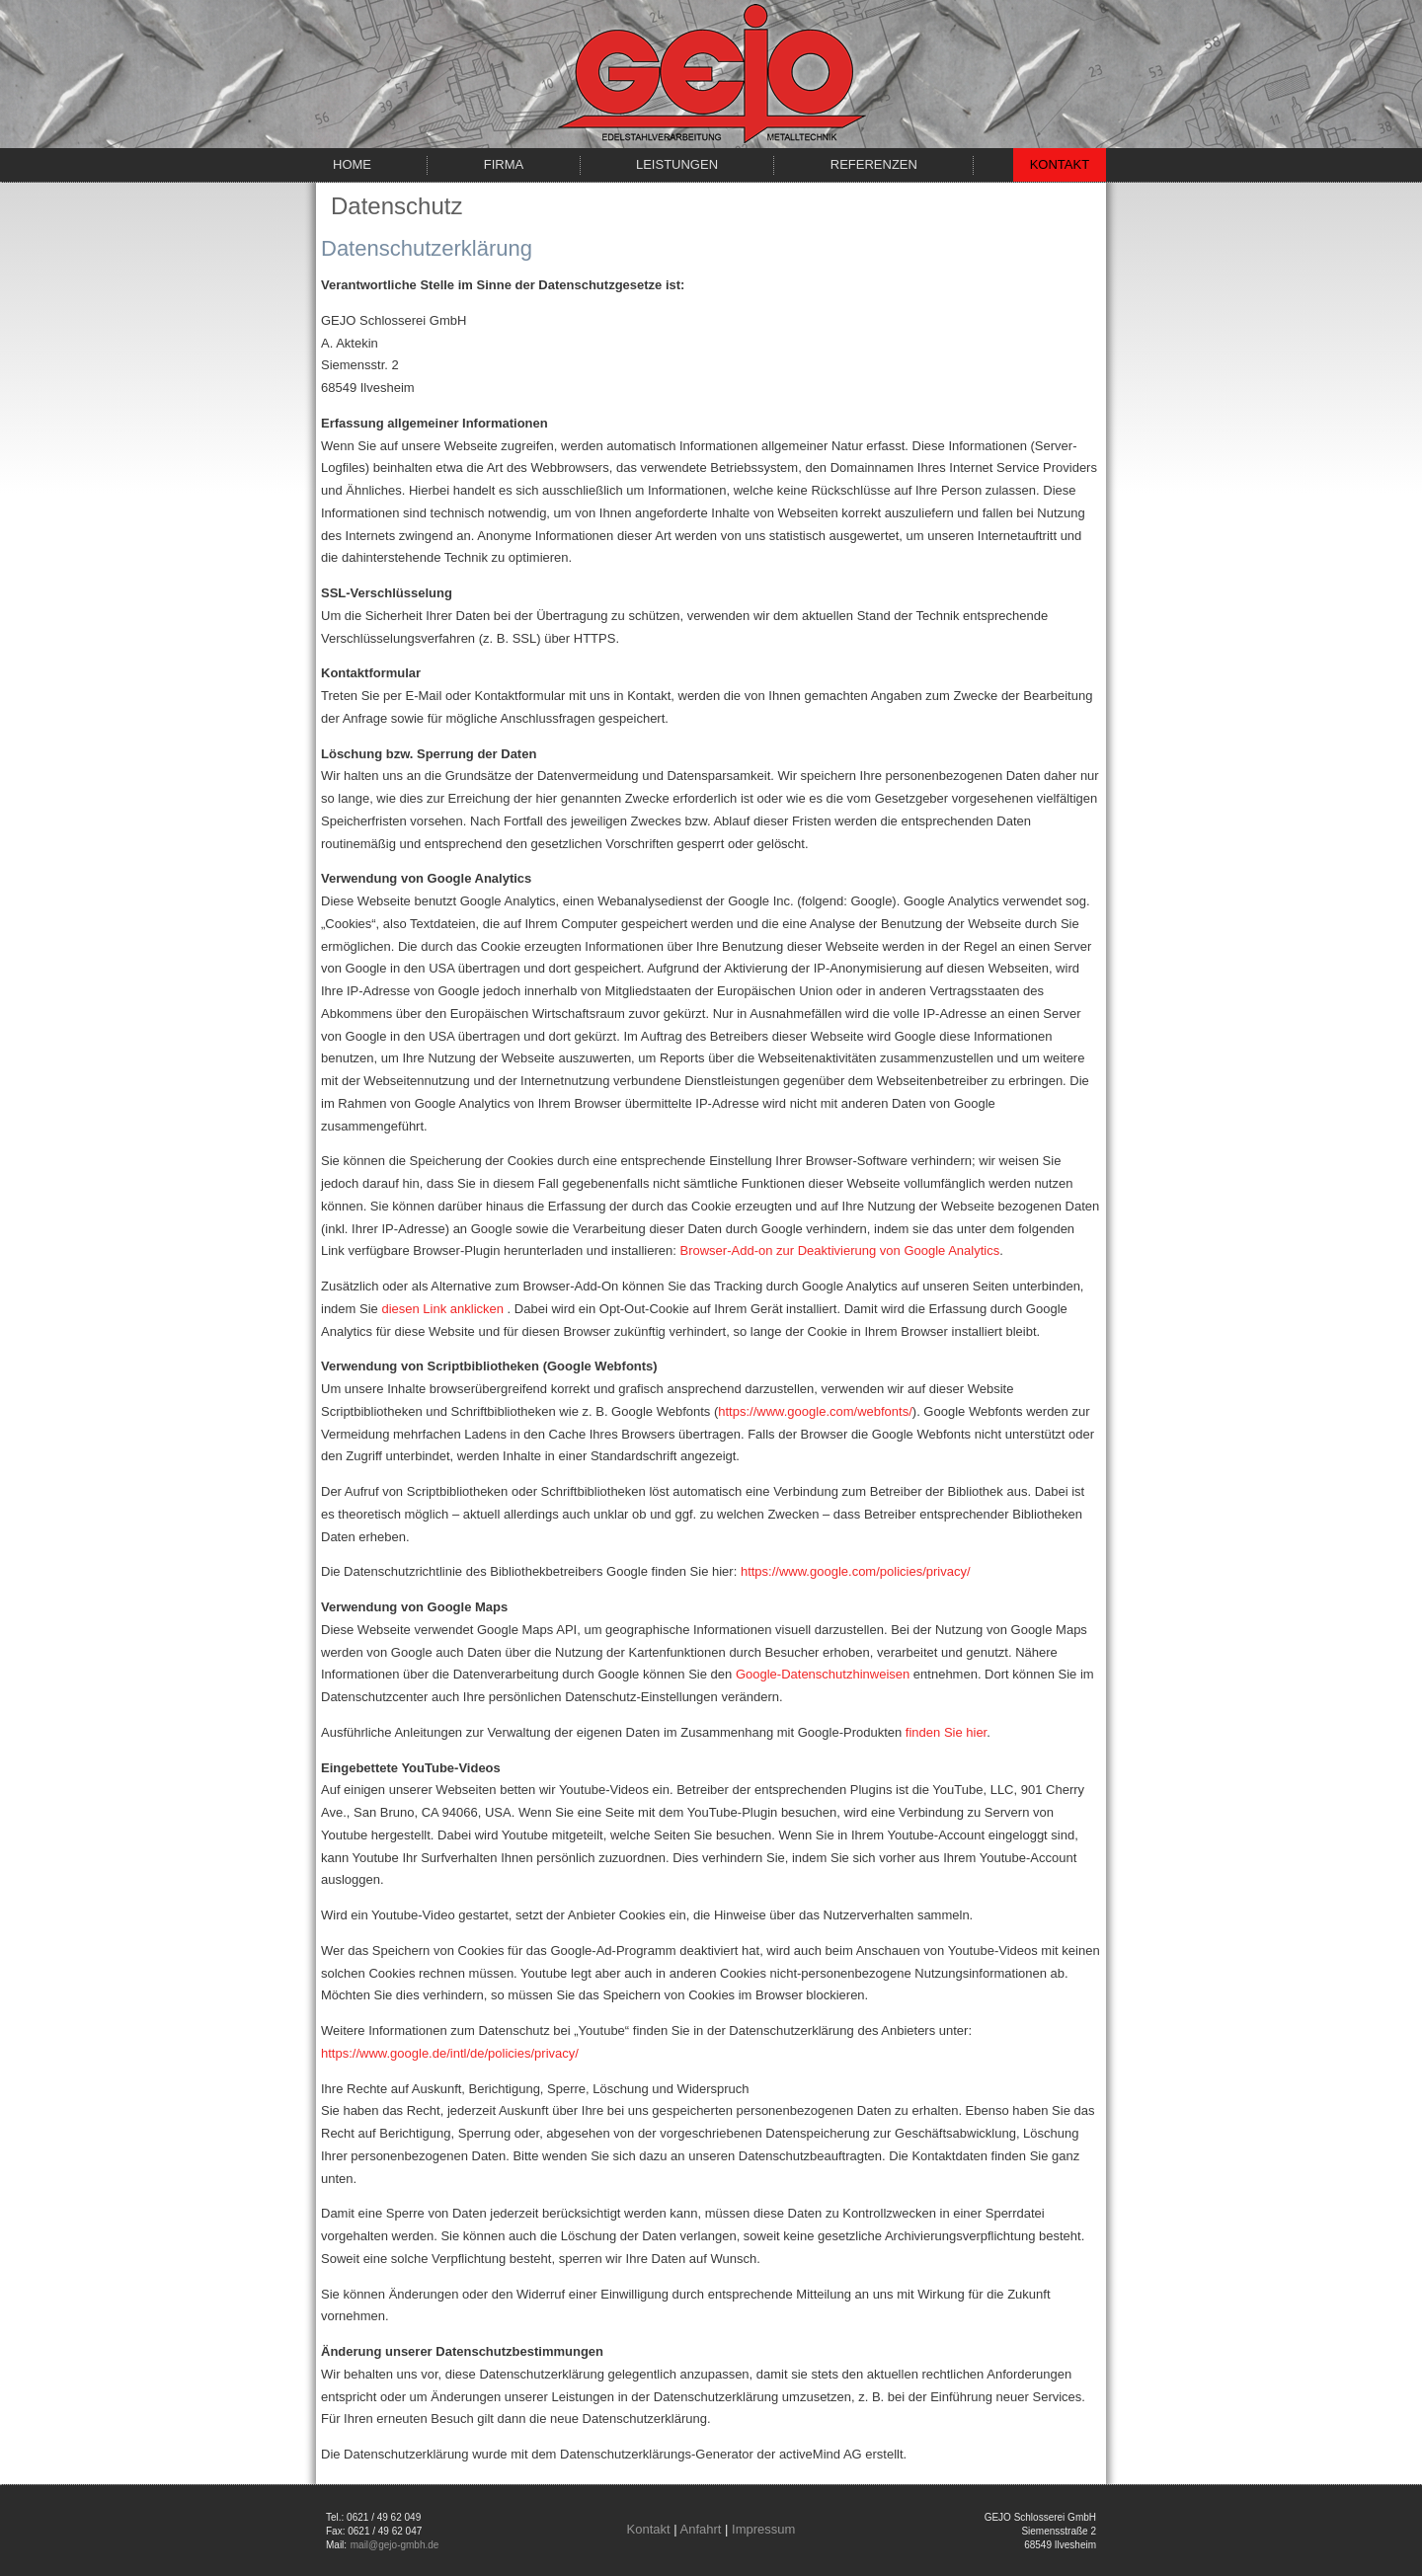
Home (352, 164)
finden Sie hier (946, 1732)
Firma (503, 164)
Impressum (763, 2529)
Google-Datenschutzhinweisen (822, 1674)
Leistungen (677, 164)
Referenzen (873, 164)
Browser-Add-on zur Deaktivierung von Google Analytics (840, 1250)
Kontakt (1059, 164)
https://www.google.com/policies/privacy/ (856, 1571)
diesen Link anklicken (442, 1308)
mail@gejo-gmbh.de (395, 2544)
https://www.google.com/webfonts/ (815, 1411)
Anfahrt (701, 2529)
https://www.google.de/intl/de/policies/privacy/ (450, 2053)
